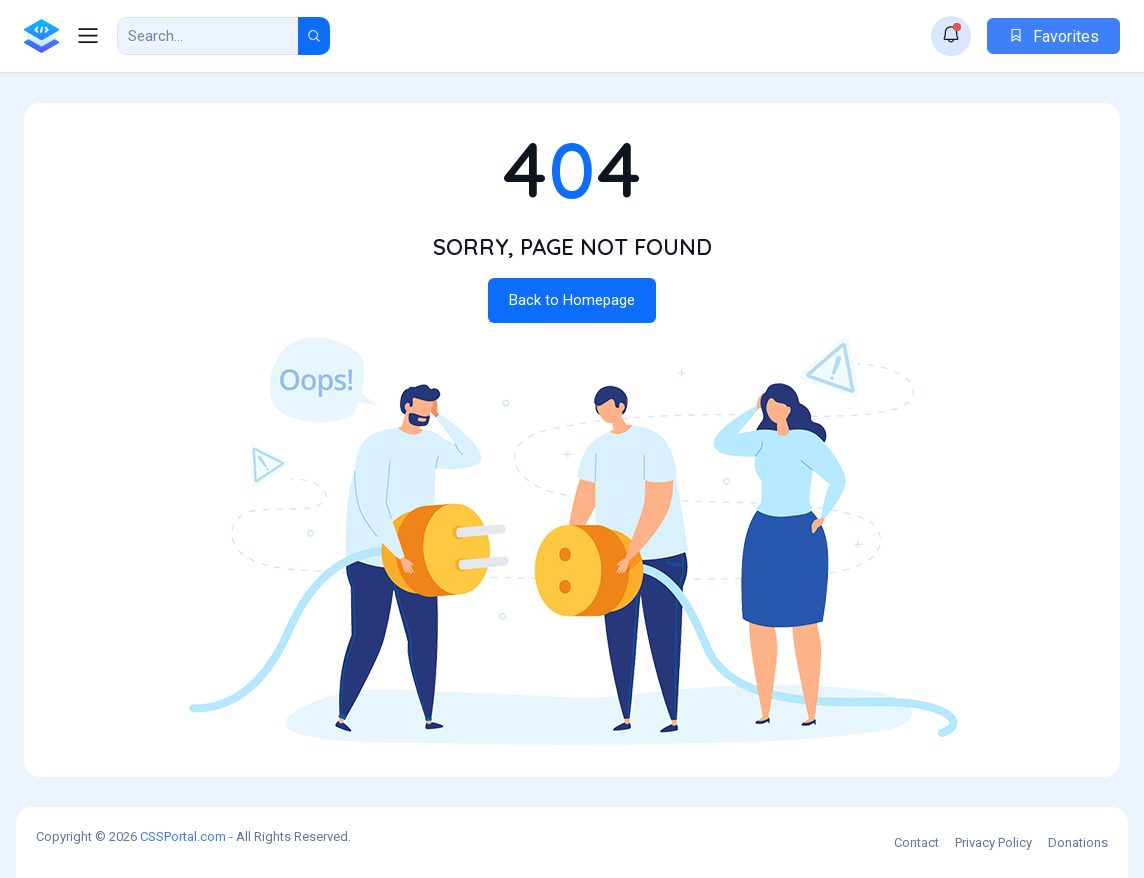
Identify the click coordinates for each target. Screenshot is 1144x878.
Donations (1078, 842)
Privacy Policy (993, 842)
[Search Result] (208, 36)
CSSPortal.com (183, 836)
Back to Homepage (572, 300)
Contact (916, 842)
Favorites (1053, 36)
